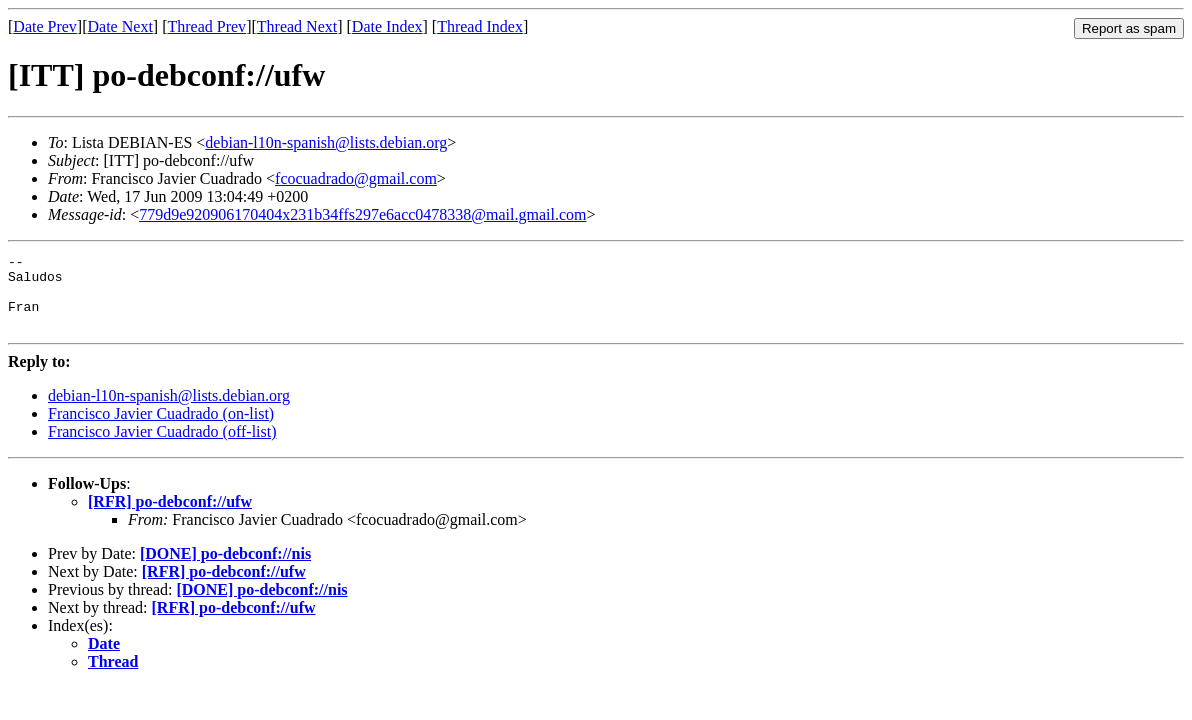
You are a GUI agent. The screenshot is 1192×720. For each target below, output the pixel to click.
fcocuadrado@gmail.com (356, 178)
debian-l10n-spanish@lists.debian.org (326, 142)
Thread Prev (206, 26)
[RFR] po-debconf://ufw (170, 516)
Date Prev (45, 26)
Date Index (387, 26)
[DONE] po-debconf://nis (225, 568)
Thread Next (297, 26)
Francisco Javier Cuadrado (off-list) (162, 446)
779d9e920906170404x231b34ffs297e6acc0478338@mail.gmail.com (362, 214)
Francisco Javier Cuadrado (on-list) (161, 428)
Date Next (120, 26)
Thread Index (480, 26)
